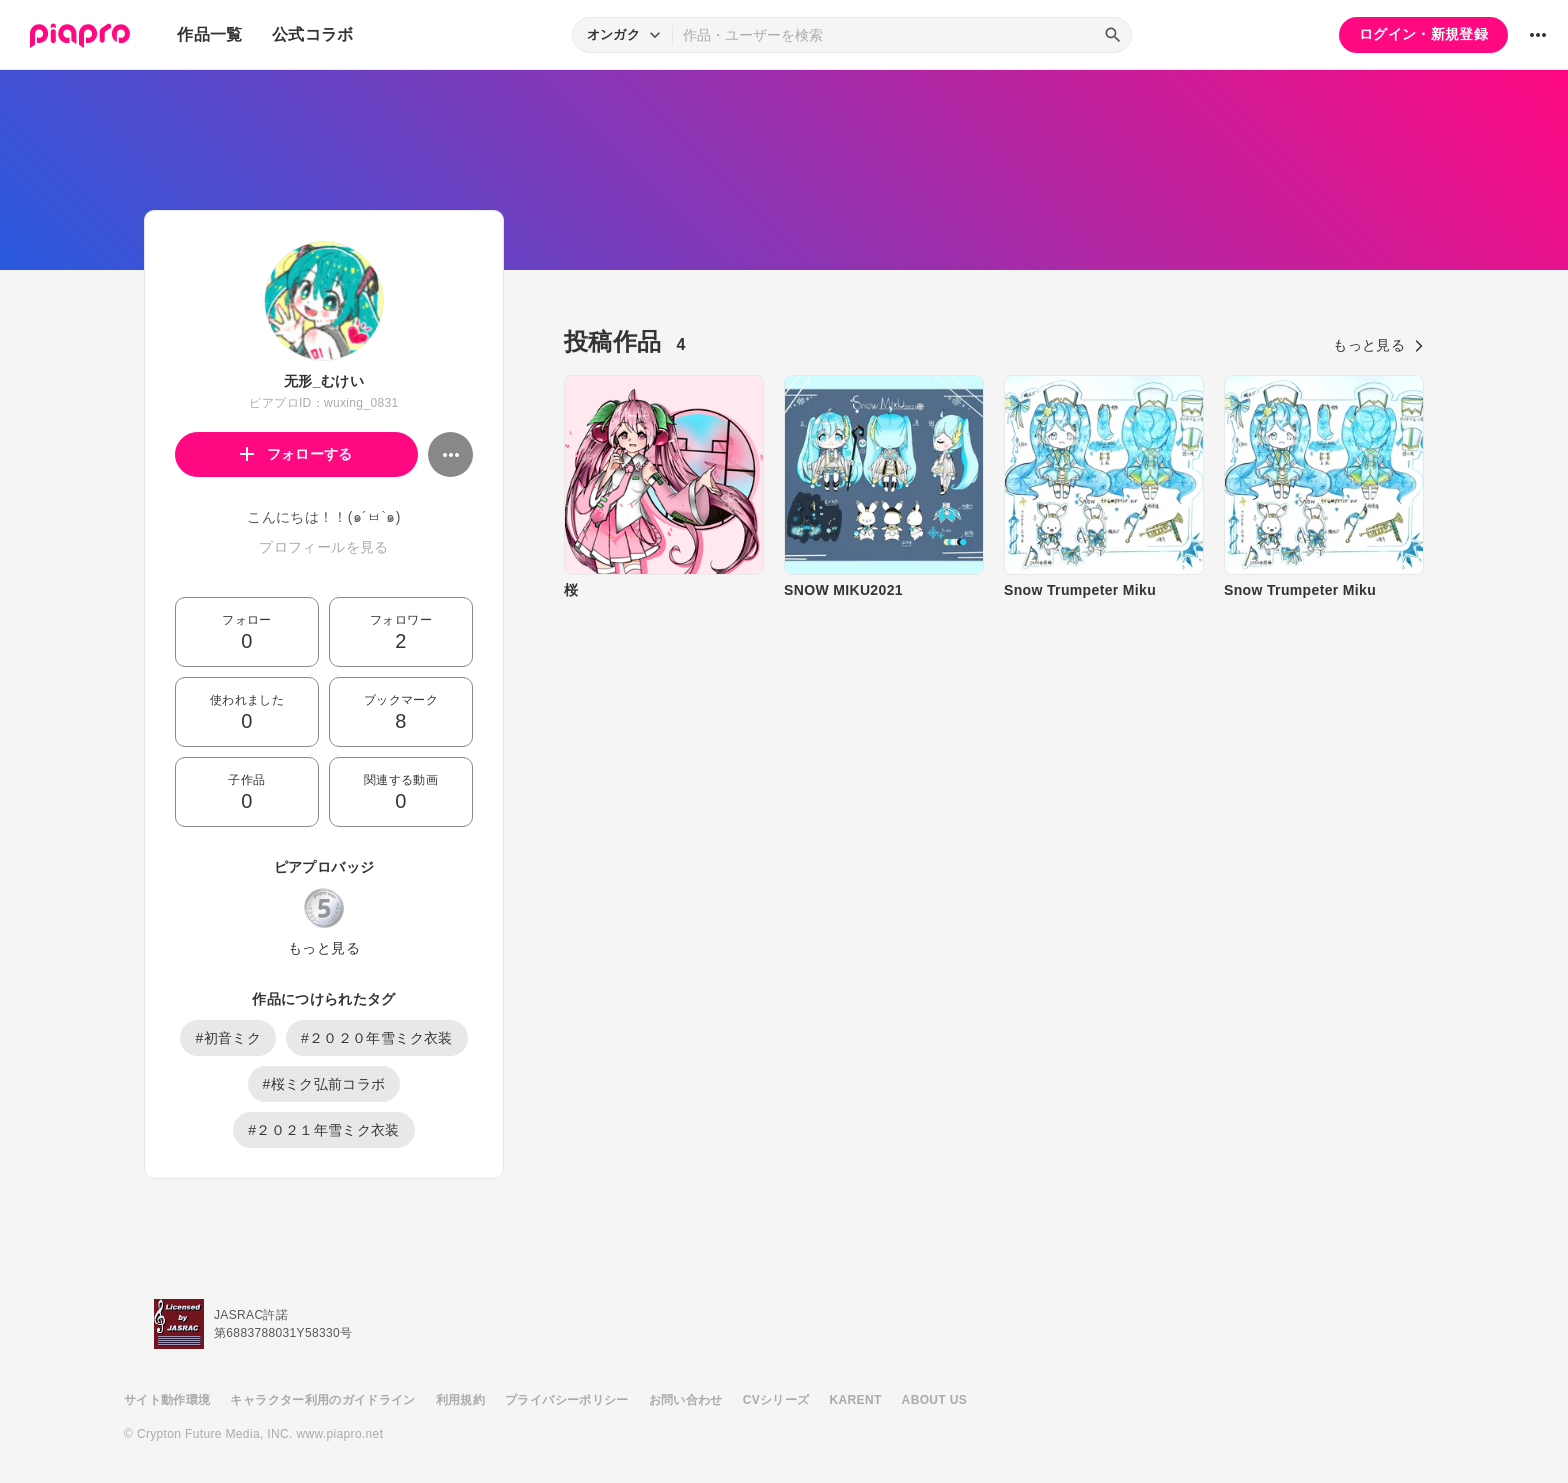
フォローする (296, 454)
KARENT (856, 1400)
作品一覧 (209, 34)
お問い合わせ (686, 1400)
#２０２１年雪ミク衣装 (324, 1130)
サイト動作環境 (167, 1400)
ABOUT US (934, 1400)
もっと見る (324, 948)
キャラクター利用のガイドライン (322, 1400)
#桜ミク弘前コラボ (324, 1084)
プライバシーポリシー (567, 1400)
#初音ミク (228, 1038)
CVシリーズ (776, 1400)
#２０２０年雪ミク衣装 (377, 1038)
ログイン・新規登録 (1423, 34)
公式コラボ (313, 34)
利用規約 (460, 1400)
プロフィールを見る (323, 547)
